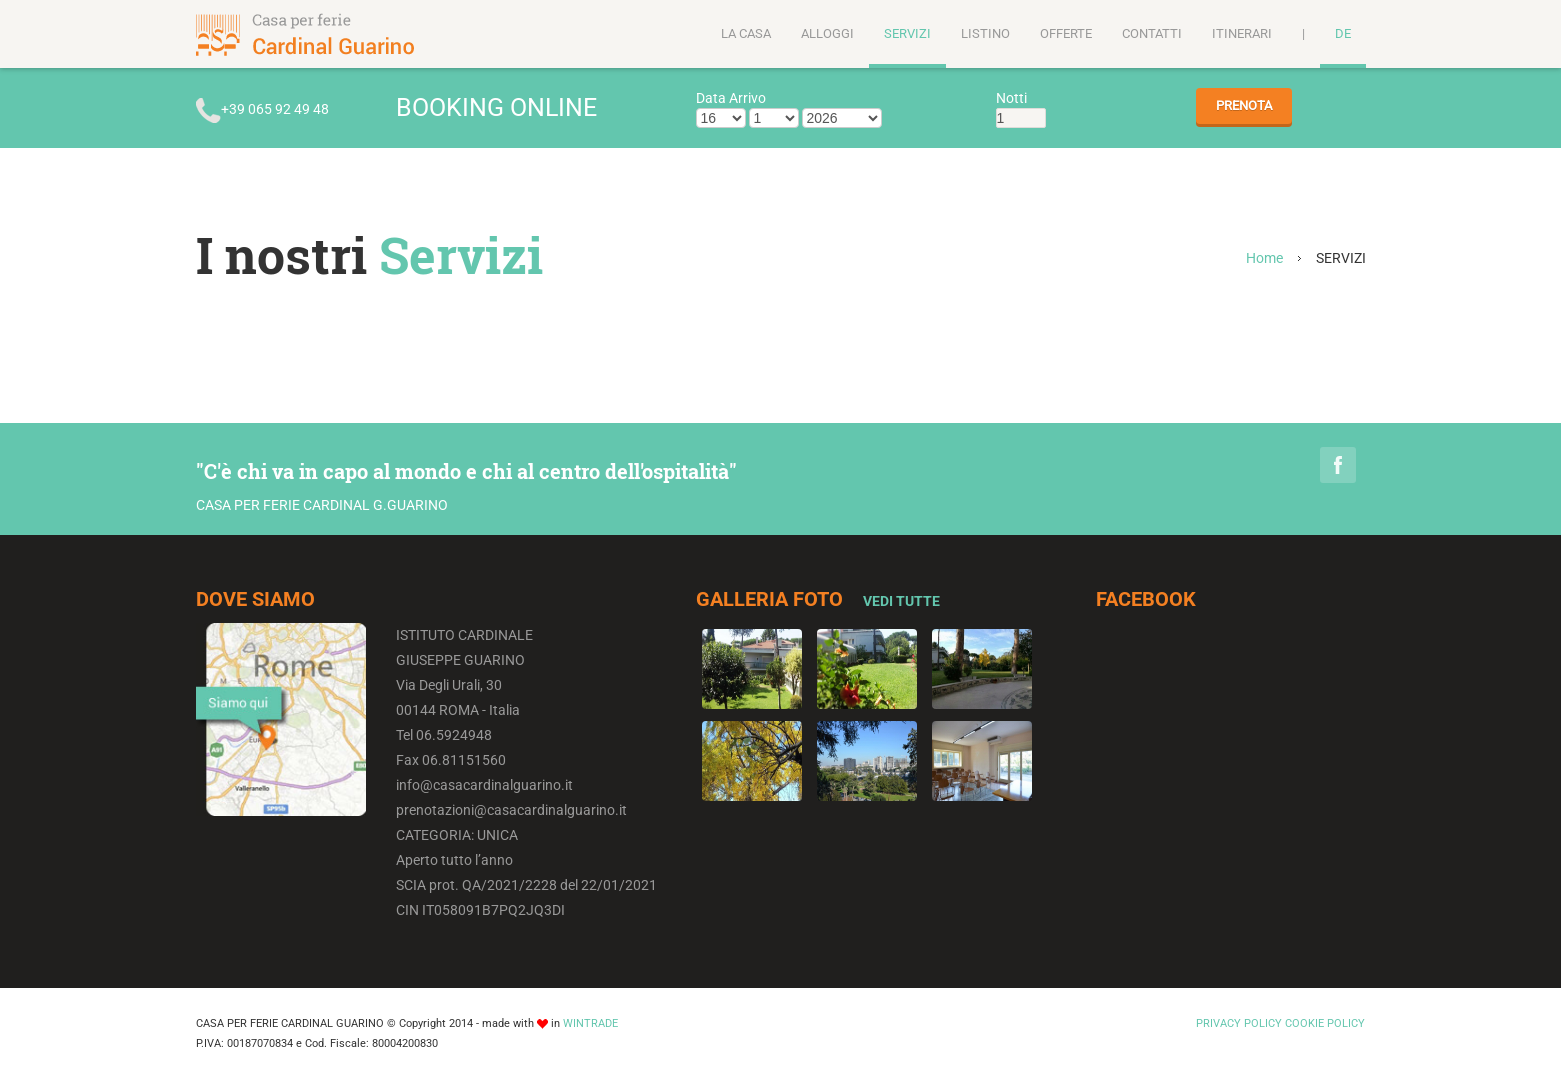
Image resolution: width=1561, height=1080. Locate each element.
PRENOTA (1244, 105)
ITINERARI (1242, 33)
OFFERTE (1066, 33)
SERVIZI (907, 33)
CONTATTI (1152, 33)
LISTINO (985, 33)
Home (1264, 258)
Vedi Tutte (901, 601)
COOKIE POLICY (1325, 1023)
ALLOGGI (827, 33)
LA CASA (746, 33)
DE (1343, 33)
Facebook (1338, 465)
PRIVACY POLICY (1239, 1023)
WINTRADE (590, 1023)
